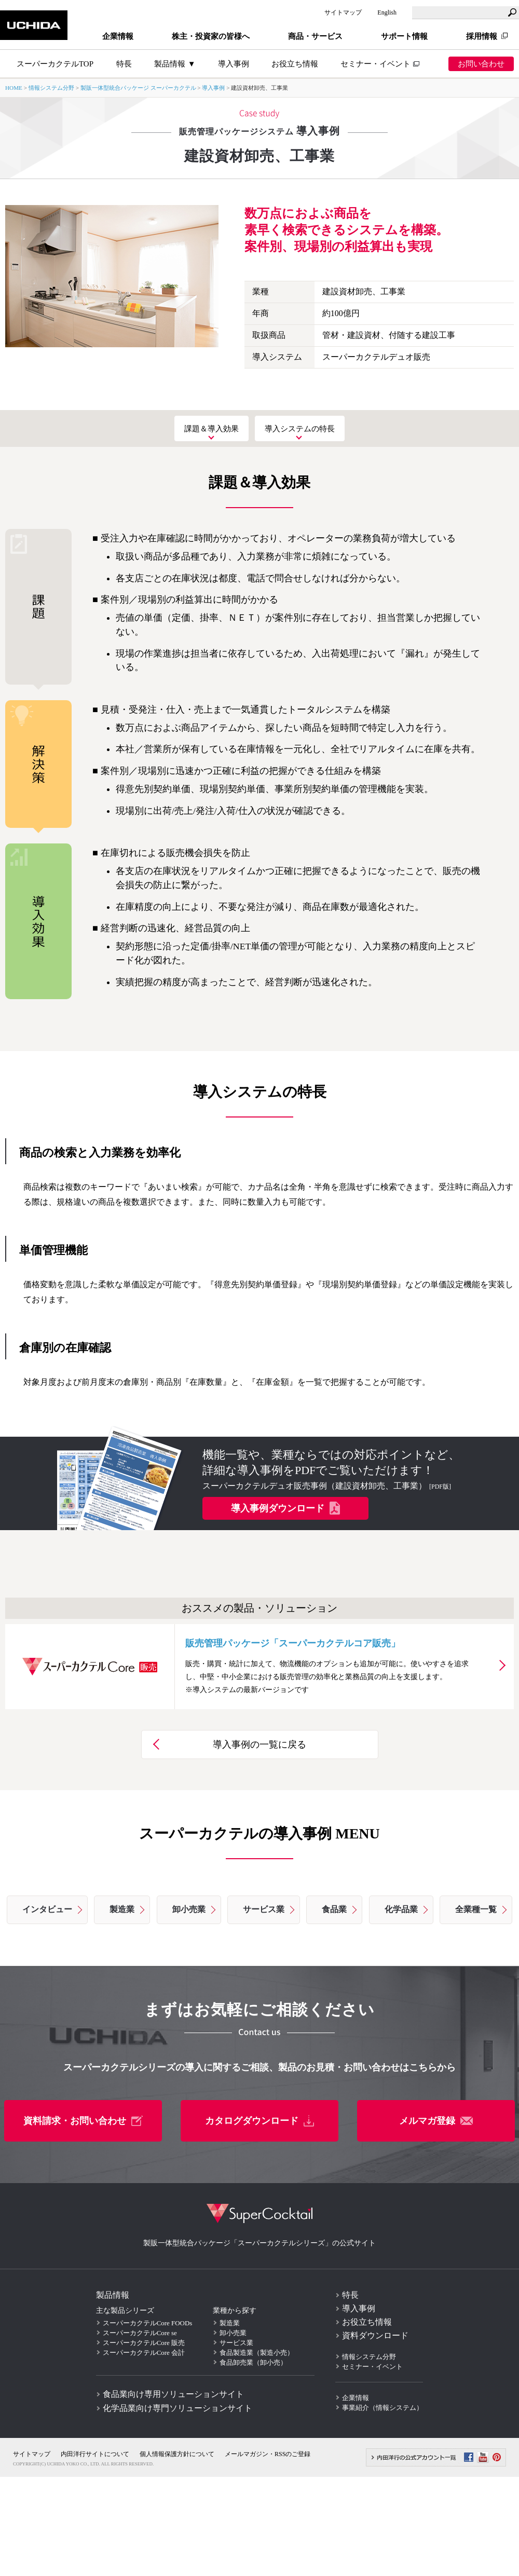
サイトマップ (343, 12)
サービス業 (263, 1909)
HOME (13, 88)
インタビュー (47, 1909)
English (387, 12)
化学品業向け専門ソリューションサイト (177, 2408)
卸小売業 (189, 1909)
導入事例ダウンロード (285, 1508)
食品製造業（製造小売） (257, 2352)
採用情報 (481, 36)
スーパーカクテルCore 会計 (144, 2352)
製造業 (122, 1909)
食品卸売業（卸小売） (253, 2362)
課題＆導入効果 (211, 428)
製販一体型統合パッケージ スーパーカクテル (138, 88)
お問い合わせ (481, 64)
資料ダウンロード (375, 2335)
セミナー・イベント (375, 64)
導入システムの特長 (300, 428)
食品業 (334, 1909)
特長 (350, 2295)
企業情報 (355, 2398)
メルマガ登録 (436, 2121)
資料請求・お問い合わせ (83, 2121)
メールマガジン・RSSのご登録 (267, 2454)
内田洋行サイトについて (95, 2454)
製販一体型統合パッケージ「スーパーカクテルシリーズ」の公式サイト (259, 2243)
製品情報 (112, 2295)
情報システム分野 (51, 88)
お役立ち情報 (294, 64)
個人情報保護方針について (177, 2454)
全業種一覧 (476, 1909)
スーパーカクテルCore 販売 (144, 2343)
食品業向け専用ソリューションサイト (173, 2394)
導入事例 (233, 64)
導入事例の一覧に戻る (259, 1744)
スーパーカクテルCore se (140, 2333)
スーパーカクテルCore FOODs (148, 2323)
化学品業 (401, 1909)
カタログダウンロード (259, 2120)
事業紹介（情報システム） (382, 2407)
